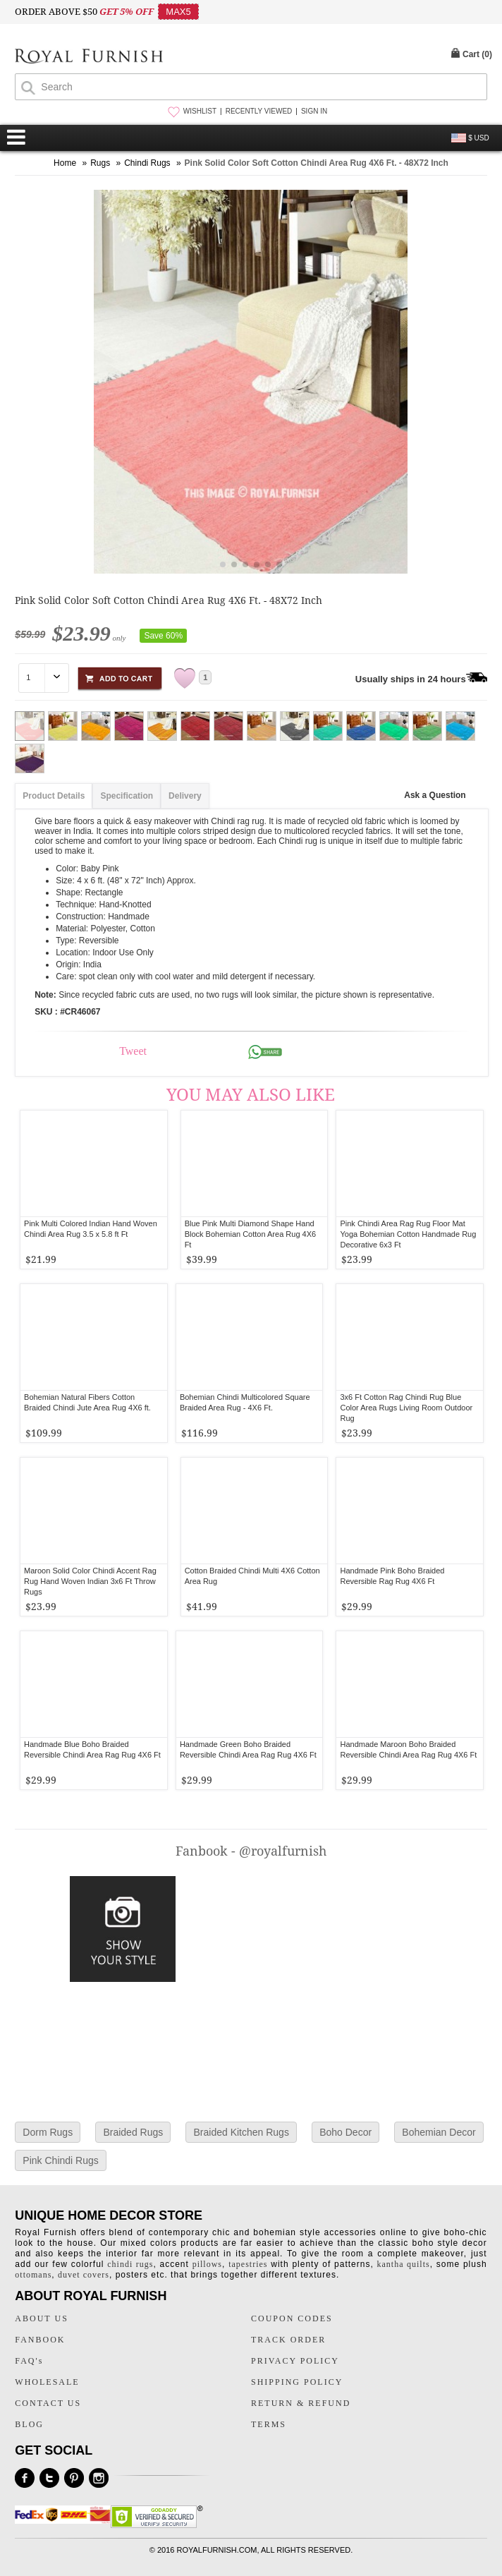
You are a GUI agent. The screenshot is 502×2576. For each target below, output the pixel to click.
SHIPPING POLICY (297, 2382)
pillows (207, 2264)
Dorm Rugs (48, 2132)
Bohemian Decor (438, 2132)
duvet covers (83, 2275)
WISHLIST (199, 111)
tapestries (247, 2264)
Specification (126, 796)
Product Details (54, 796)
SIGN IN (314, 111)
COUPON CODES (292, 2318)
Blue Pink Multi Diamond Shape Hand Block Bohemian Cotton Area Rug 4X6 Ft (251, 1234)
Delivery (185, 796)
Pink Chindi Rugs (60, 2160)
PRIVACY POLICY (295, 2361)
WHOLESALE (47, 2382)
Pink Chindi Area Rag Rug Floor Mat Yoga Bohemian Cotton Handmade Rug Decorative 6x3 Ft (408, 1234)
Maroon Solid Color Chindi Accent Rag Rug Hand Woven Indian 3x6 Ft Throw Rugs (90, 1581)
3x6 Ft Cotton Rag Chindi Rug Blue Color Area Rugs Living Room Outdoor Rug (406, 1407)
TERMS (268, 2424)
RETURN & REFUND (300, 2403)
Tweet (133, 1051)
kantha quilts (403, 2264)
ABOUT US (41, 2318)
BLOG (29, 2424)
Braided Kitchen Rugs (240, 2132)
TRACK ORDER (288, 2340)
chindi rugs (130, 2264)
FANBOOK (40, 2340)
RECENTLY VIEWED (259, 111)
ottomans (33, 2275)
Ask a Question (434, 795)
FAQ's (29, 2361)
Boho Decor (345, 2132)
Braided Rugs (133, 2132)
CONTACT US (48, 2403)
